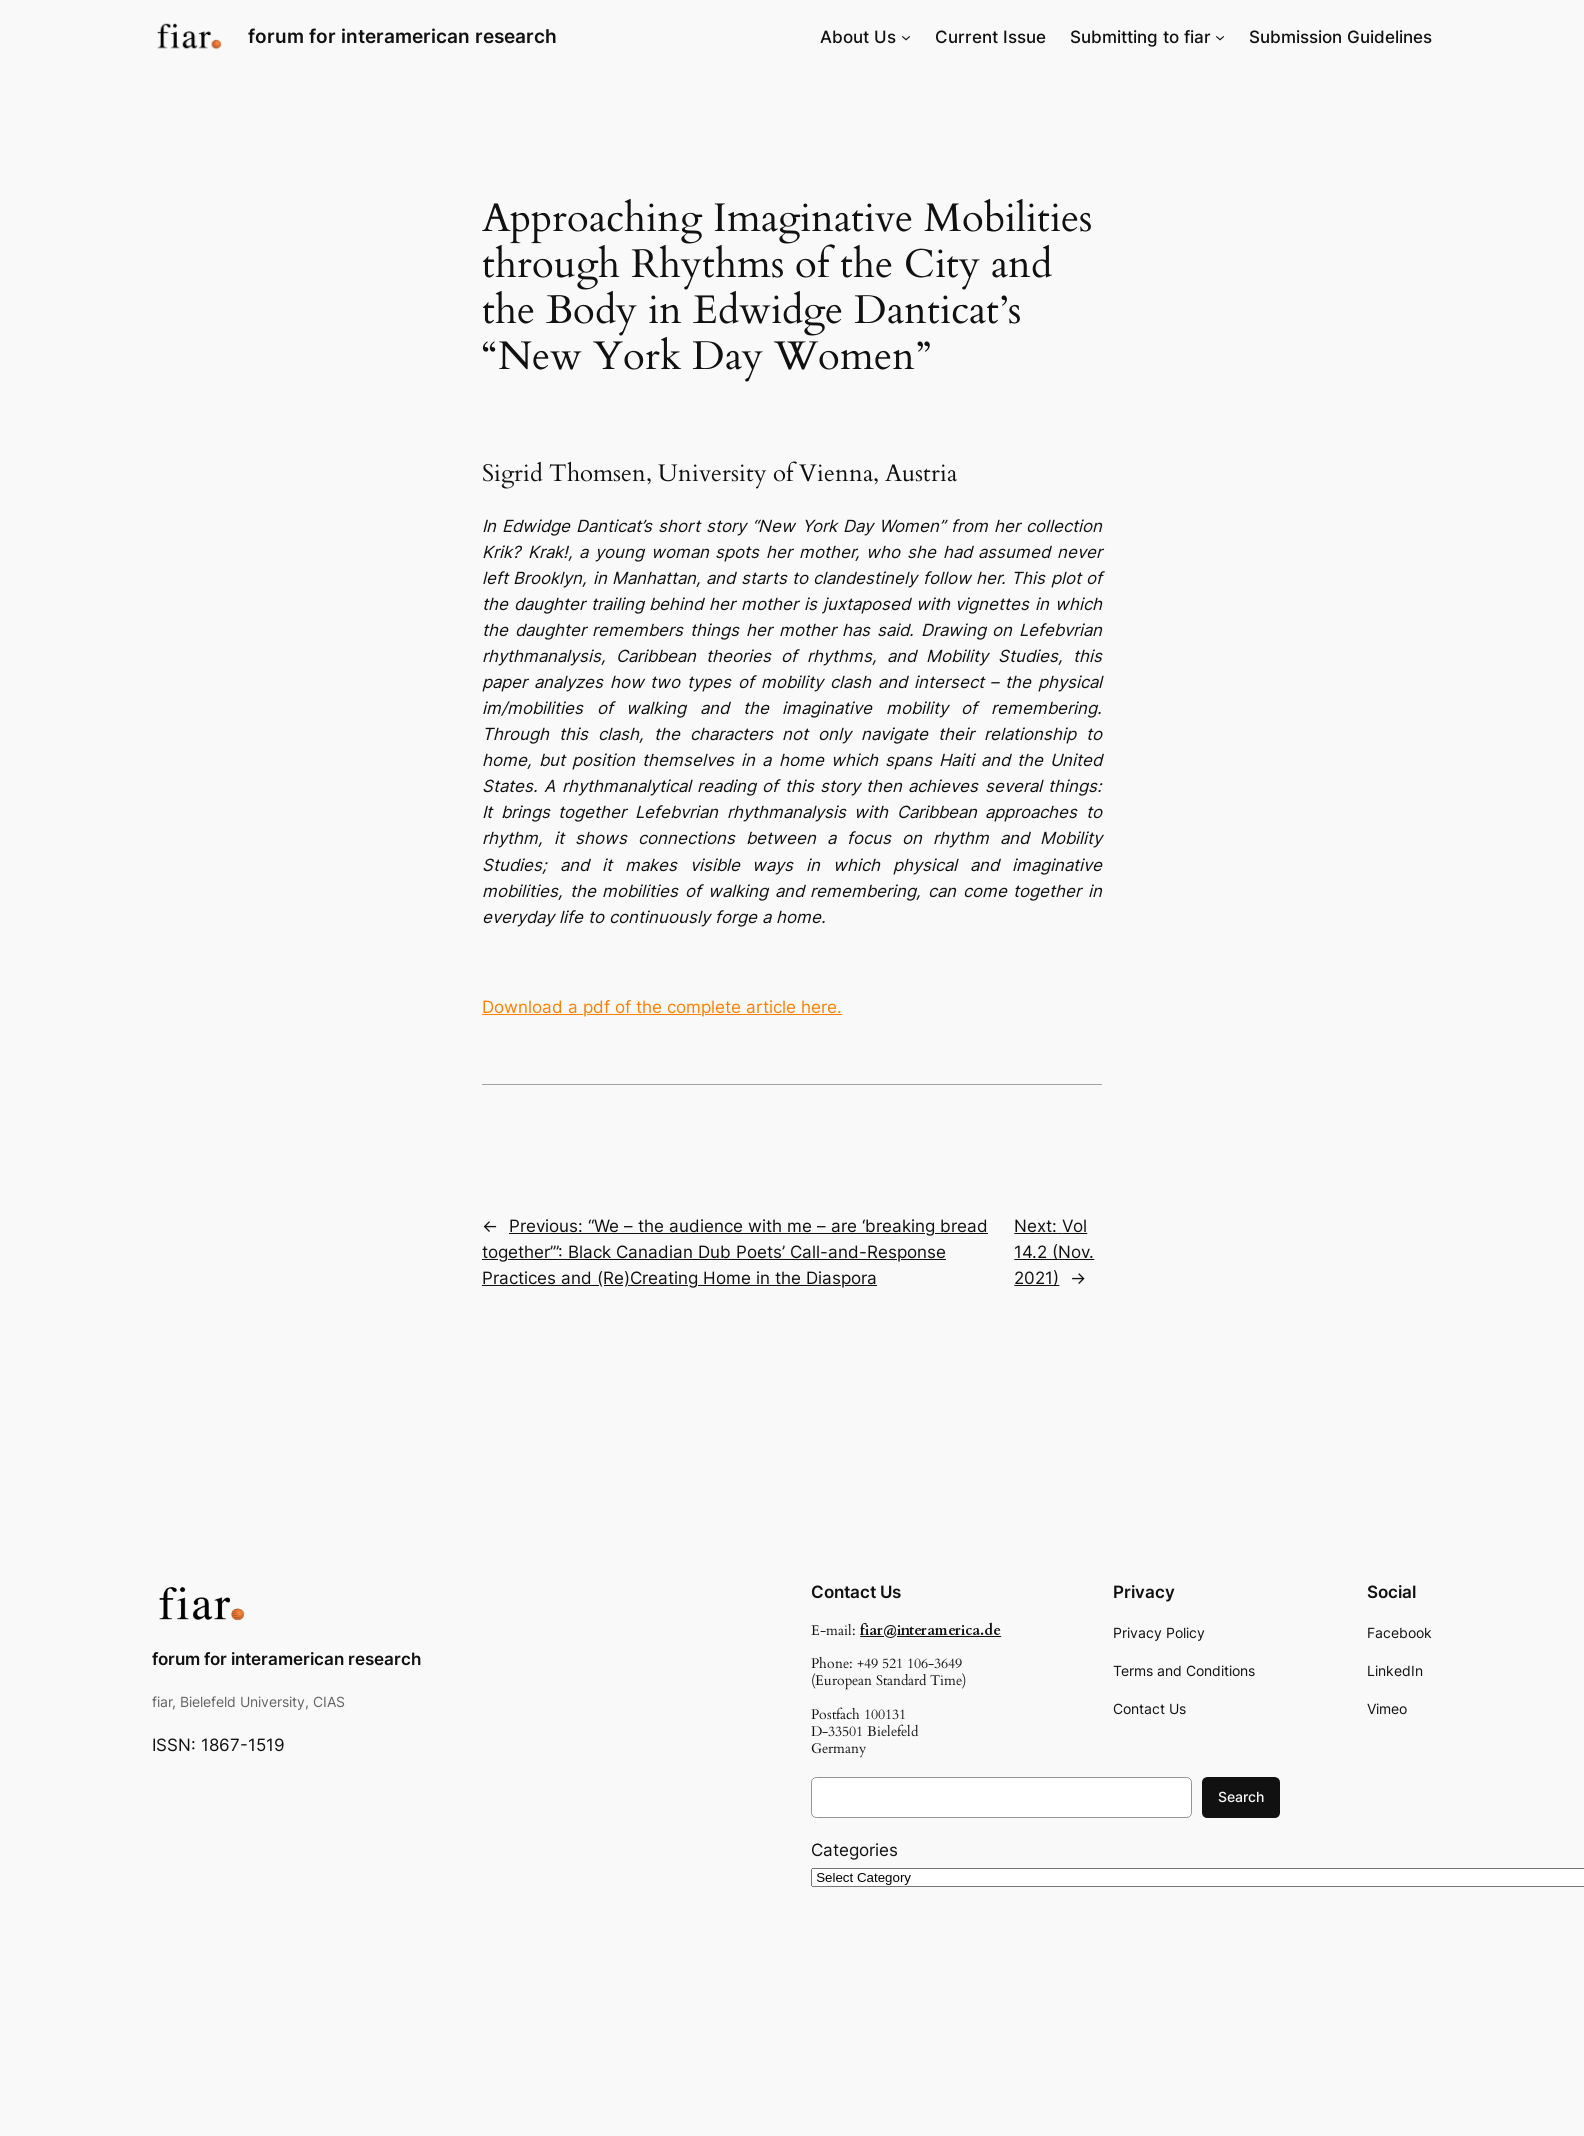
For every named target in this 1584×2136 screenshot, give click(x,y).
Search (1241, 1796)
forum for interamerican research (402, 36)
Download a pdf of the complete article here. (662, 1007)
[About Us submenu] (906, 37)
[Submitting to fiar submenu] (1220, 37)
